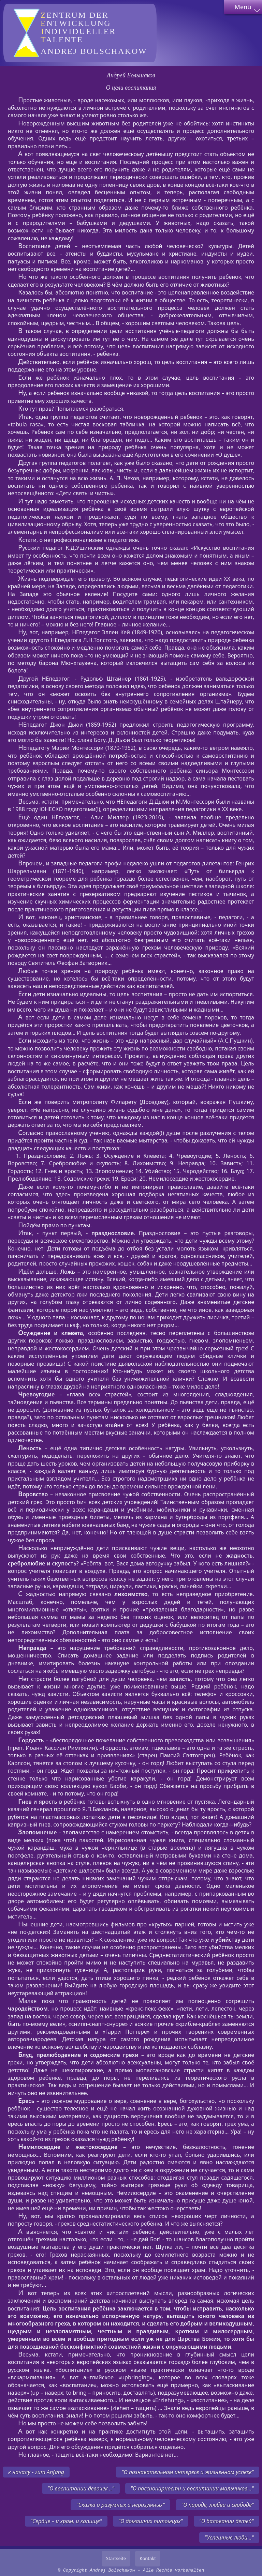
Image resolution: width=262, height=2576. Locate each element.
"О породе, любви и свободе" (217, 2505)
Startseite (116, 2558)
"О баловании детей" (226, 2521)
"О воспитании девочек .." (80, 2488)
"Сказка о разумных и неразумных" (120, 2505)
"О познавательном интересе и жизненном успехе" (187, 2472)
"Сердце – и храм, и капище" (66, 2521)
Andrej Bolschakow (95, 33)
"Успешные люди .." (229, 2537)
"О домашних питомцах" (150, 2521)
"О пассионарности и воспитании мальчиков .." (192, 2488)
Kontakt (148, 2558)
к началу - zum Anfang (36, 2472)
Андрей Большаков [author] (131, 75)
